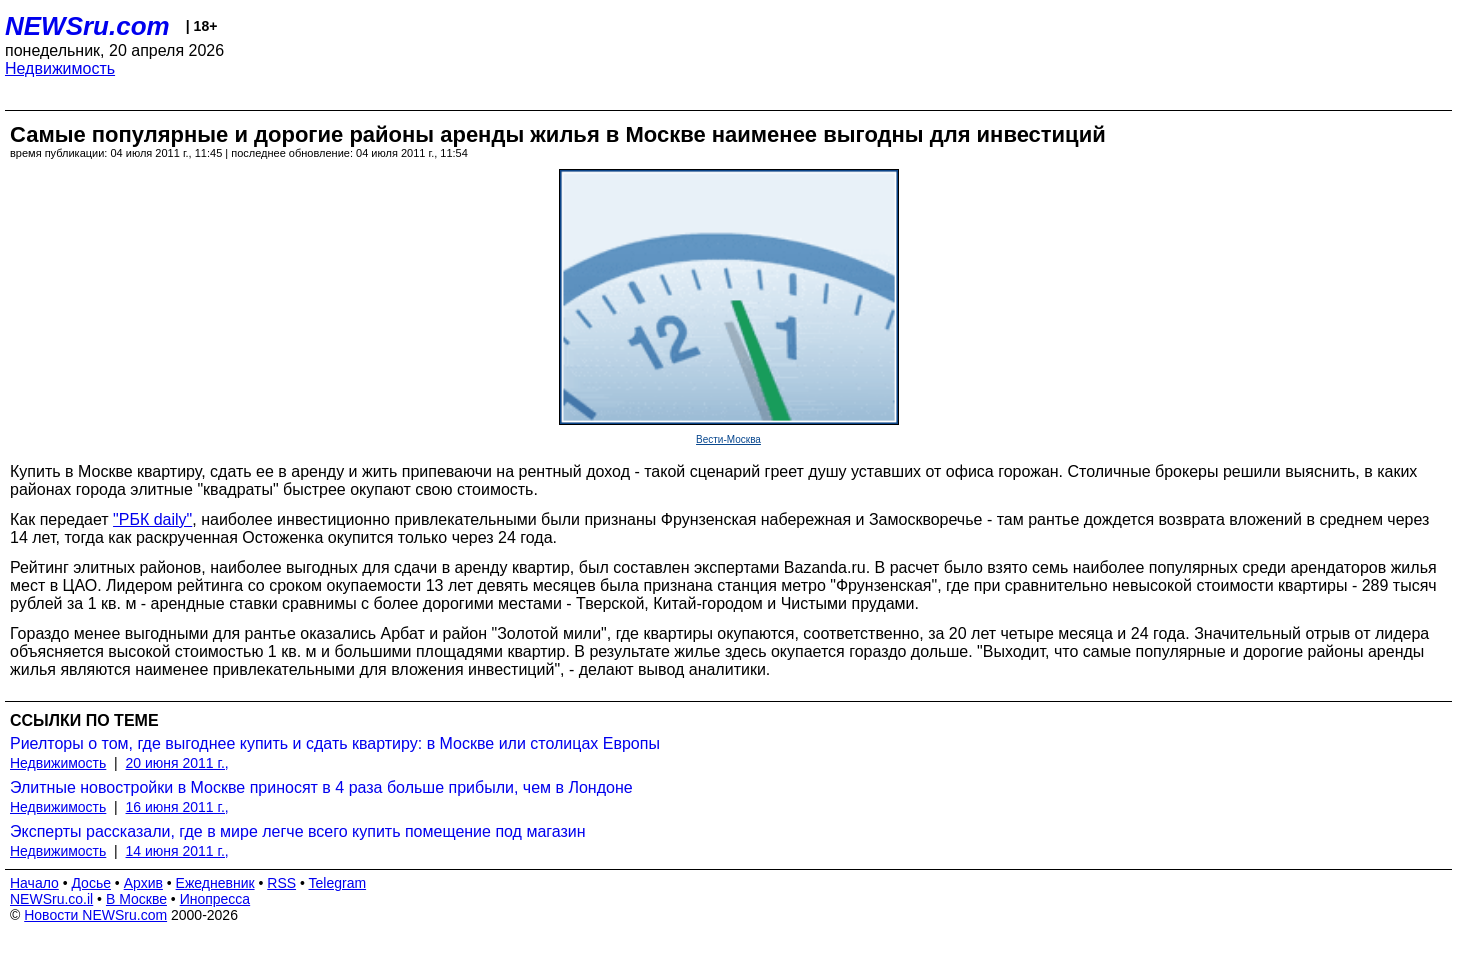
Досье (91, 883)
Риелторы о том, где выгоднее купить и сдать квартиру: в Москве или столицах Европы (335, 743)
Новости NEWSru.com (95, 915)
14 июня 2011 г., (177, 851)
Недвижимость (60, 68)
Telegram (338, 883)
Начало (34, 883)
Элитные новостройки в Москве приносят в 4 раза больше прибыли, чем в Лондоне (321, 787)
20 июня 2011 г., (177, 763)
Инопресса (215, 899)
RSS (281, 883)
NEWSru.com (87, 26)
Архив (143, 883)
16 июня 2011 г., (177, 807)
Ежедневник (215, 883)
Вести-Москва (728, 439)
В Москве (136, 899)
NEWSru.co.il (51, 899)
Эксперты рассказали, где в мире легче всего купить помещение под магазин (298, 831)
